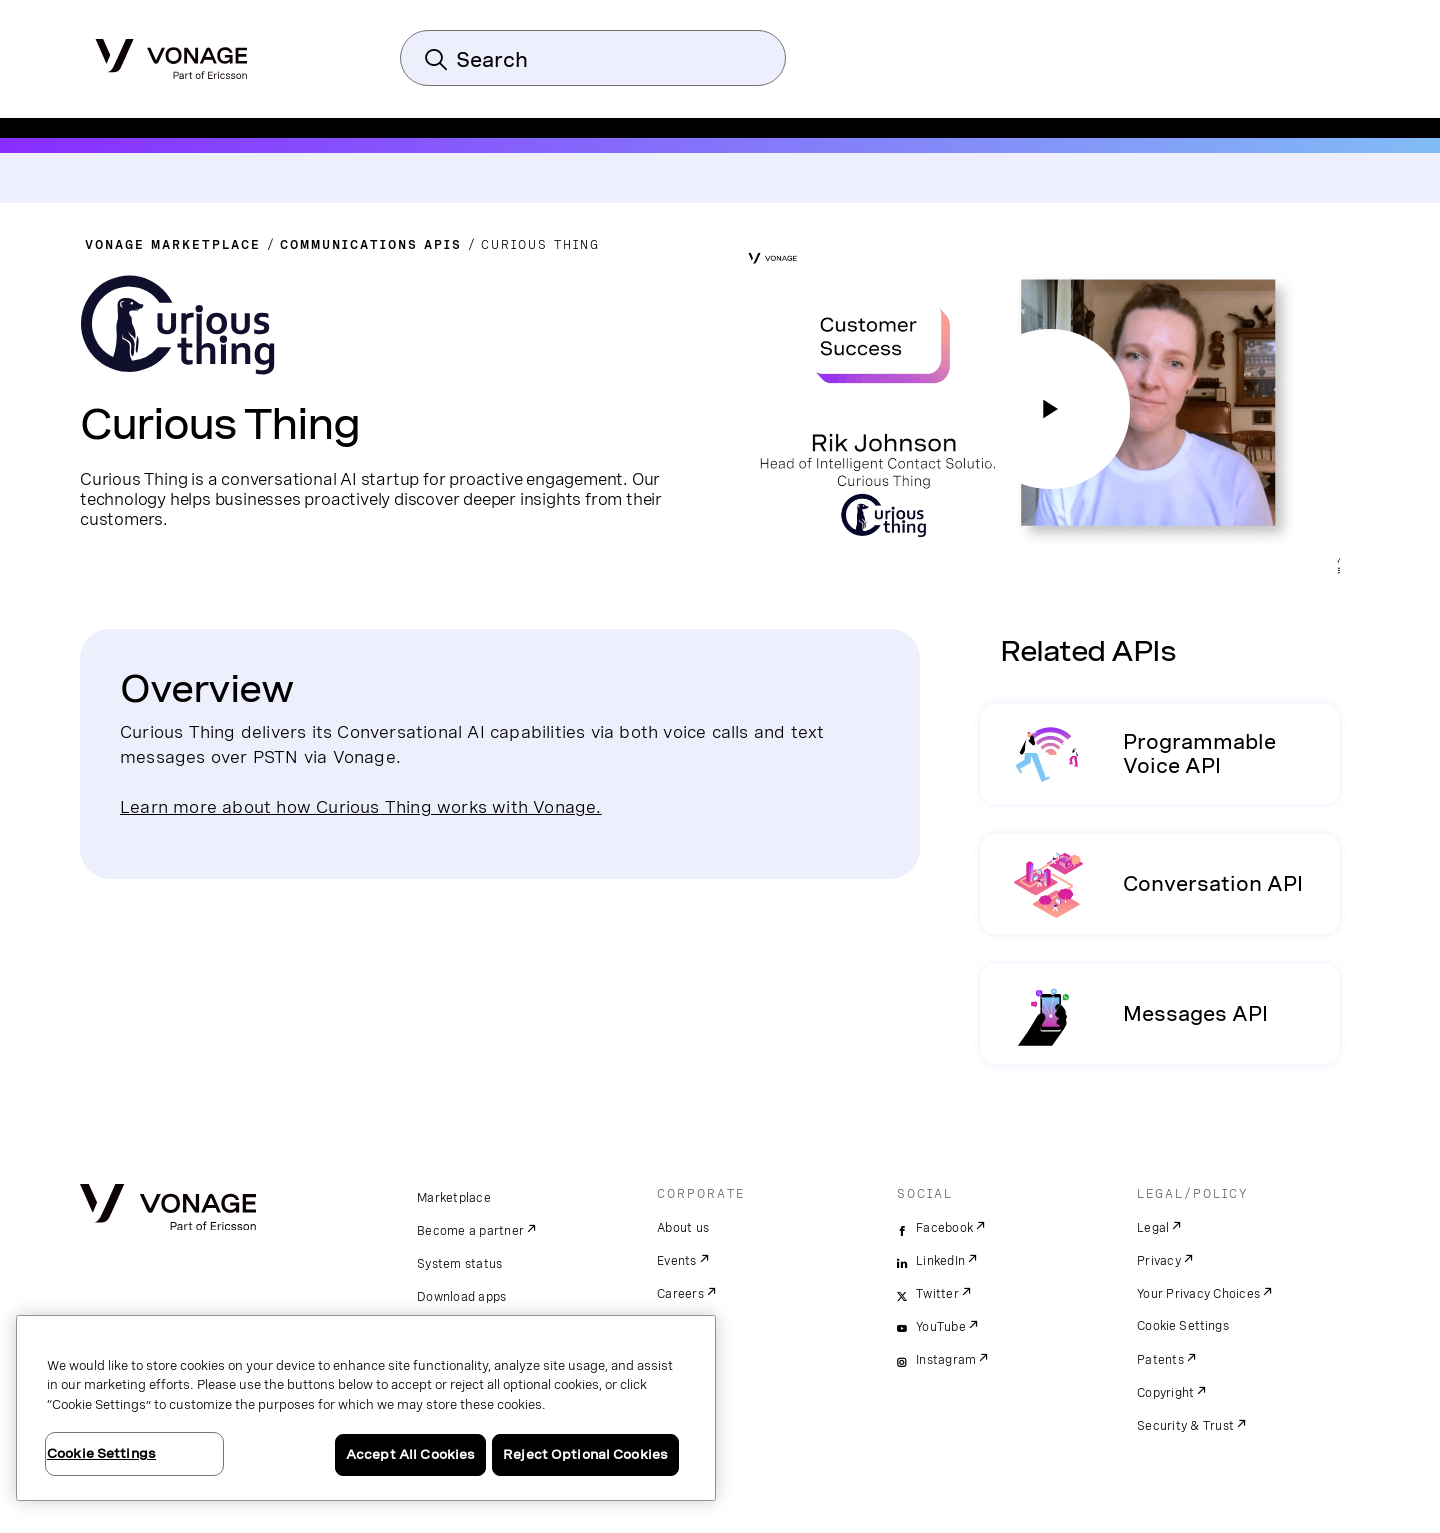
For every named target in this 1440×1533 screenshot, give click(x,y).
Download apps (461, 1297)
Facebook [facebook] (944, 1228)
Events (677, 1261)
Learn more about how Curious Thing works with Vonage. (361, 806)
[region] (366, 1408)
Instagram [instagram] (946, 1360)
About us (683, 1228)
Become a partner (470, 1231)
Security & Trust (1185, 1426)
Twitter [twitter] (937, 1294)
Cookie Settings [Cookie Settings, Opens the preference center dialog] (101, 1453)
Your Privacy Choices (1198, 1294)
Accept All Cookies (410, 1454)
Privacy (1159, 1261)
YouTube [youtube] (941, 1327)
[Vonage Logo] (171, 53)
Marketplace (454, 1198)
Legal (1153, 1228)
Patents (1160, 1360)
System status (459, 1264)
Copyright (1165, 1393)
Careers (680, 1294)
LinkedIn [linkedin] (940, 1261)
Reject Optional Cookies (585, 1454)
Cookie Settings (1183, 1326)
